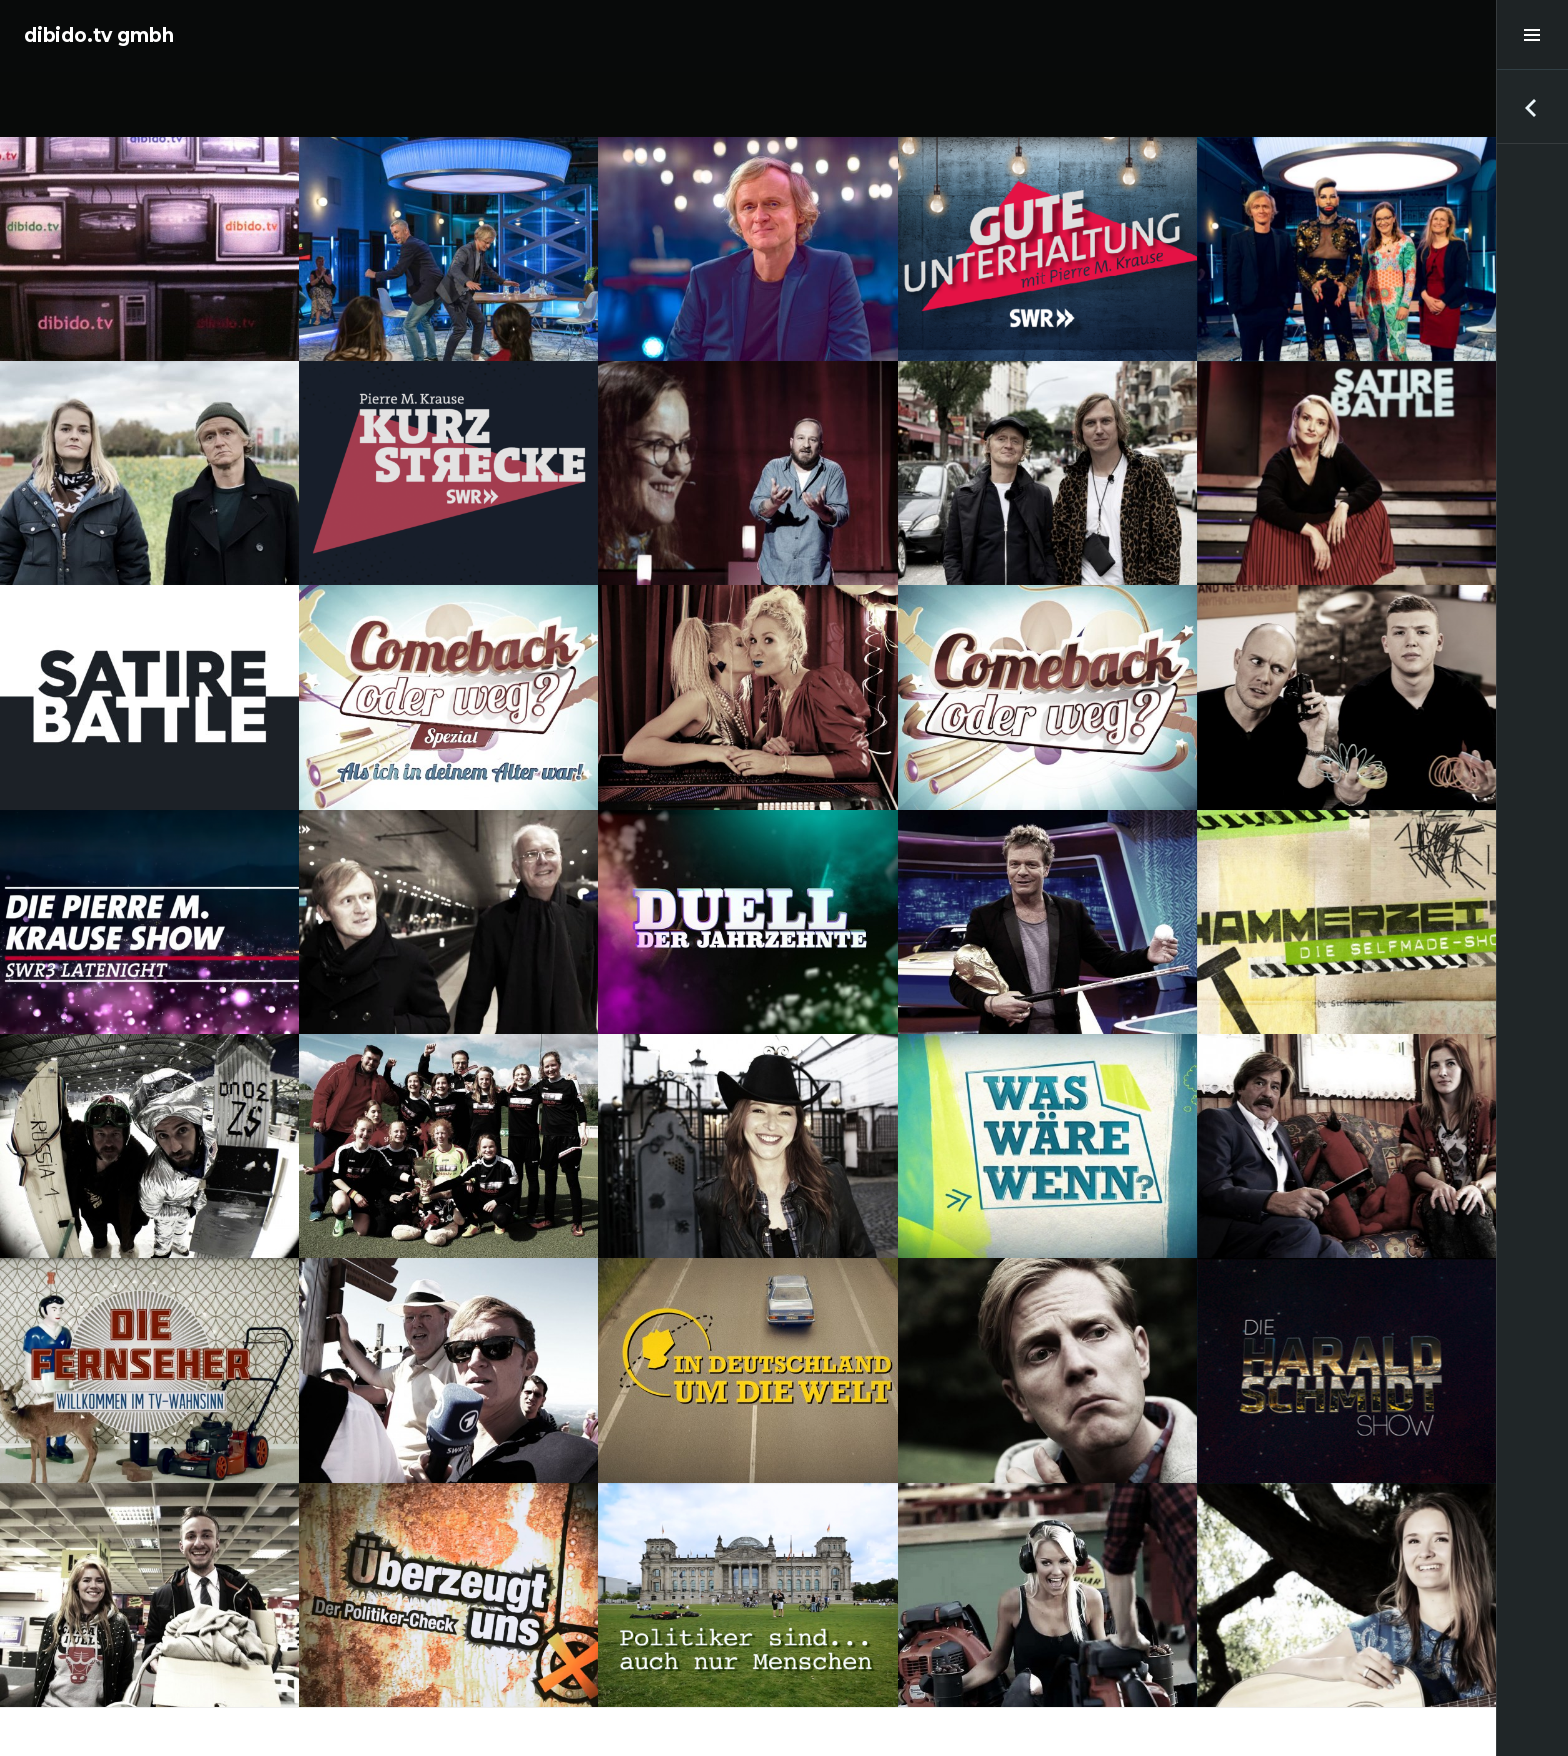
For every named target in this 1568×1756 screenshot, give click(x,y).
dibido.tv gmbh (98, 35)
